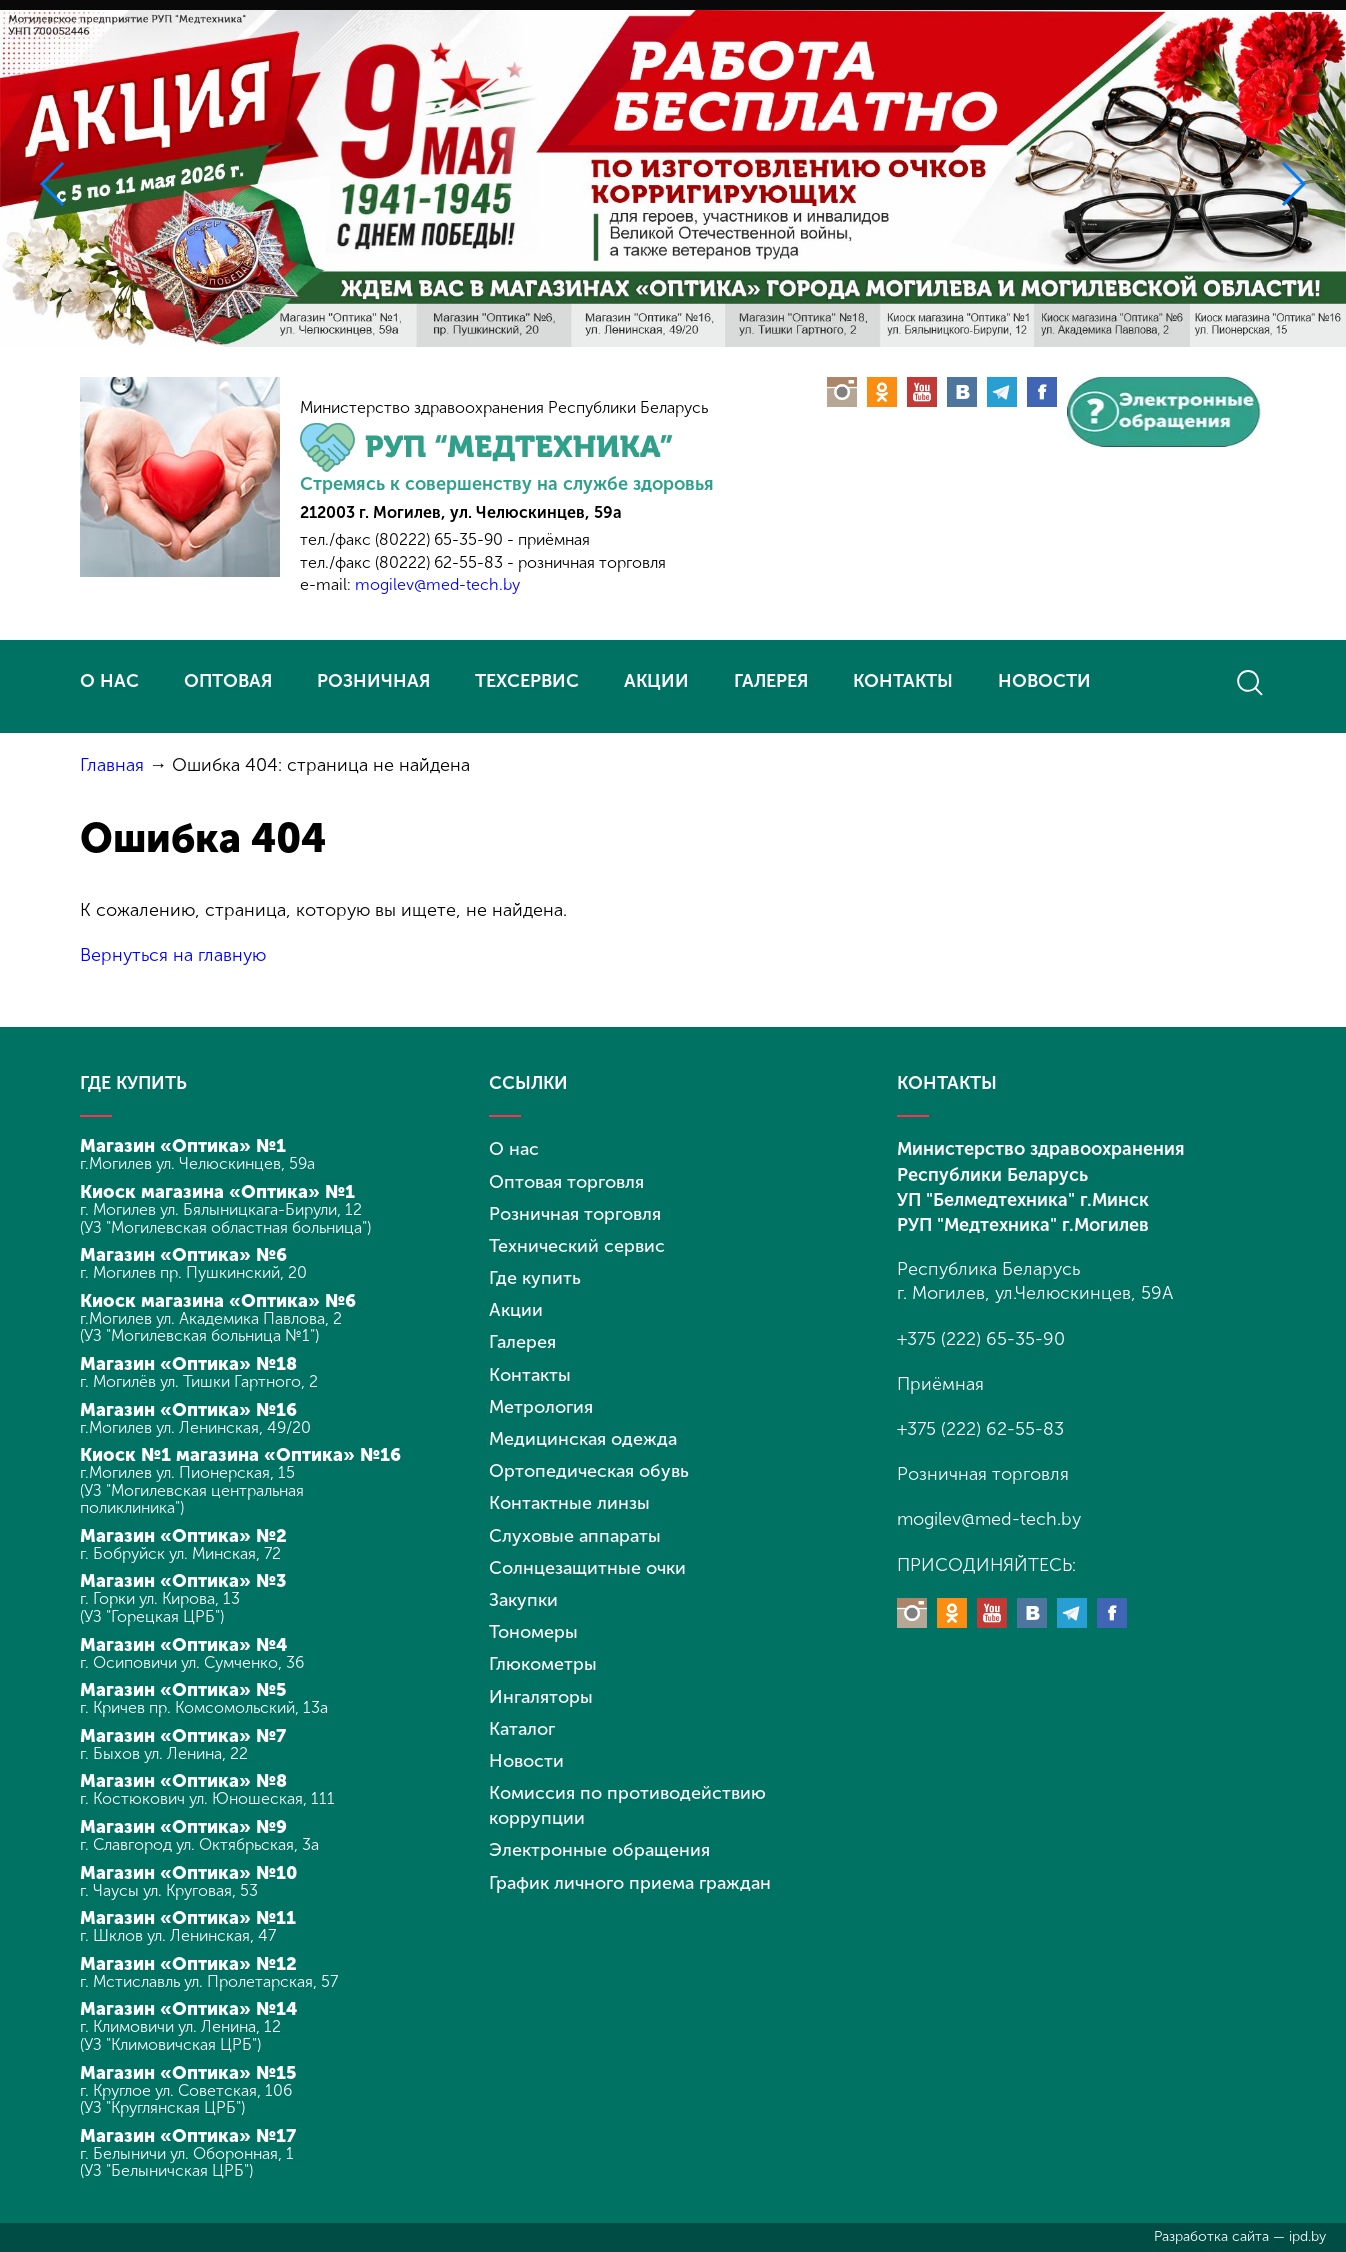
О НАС (109, 681)
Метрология (541, 1407)
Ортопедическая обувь (589, 1471)
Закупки (523, 1600)
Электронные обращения (599, 1850)
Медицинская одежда (583, 1439)
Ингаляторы (541, 1697)
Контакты (530, 1375)
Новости (526, 1761)
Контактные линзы (569, 1503)
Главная (112, 765)
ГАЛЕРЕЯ (771, 681)
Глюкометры (543, 1664)
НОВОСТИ (1044, 681)
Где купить (535, 1278)
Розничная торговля (575, 1214)
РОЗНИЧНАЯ (373, 681)
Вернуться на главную (173, 955)
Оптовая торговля (566, 1182)
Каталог (522, 1729)
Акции (516, 1310)
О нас (514, 1149)
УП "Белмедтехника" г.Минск (1023, 1200)
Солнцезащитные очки (587, 1568)
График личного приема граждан (630, 1883)
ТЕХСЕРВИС (527, 681)
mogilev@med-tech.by (437, 584)
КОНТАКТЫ (903, 681)
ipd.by (1307, 2236)
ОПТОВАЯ (228, 681)
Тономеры (533, 1632)
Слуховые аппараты (575, 1536)
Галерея (522, 1342)
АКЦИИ (656, 681)
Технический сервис (577, 1246)
